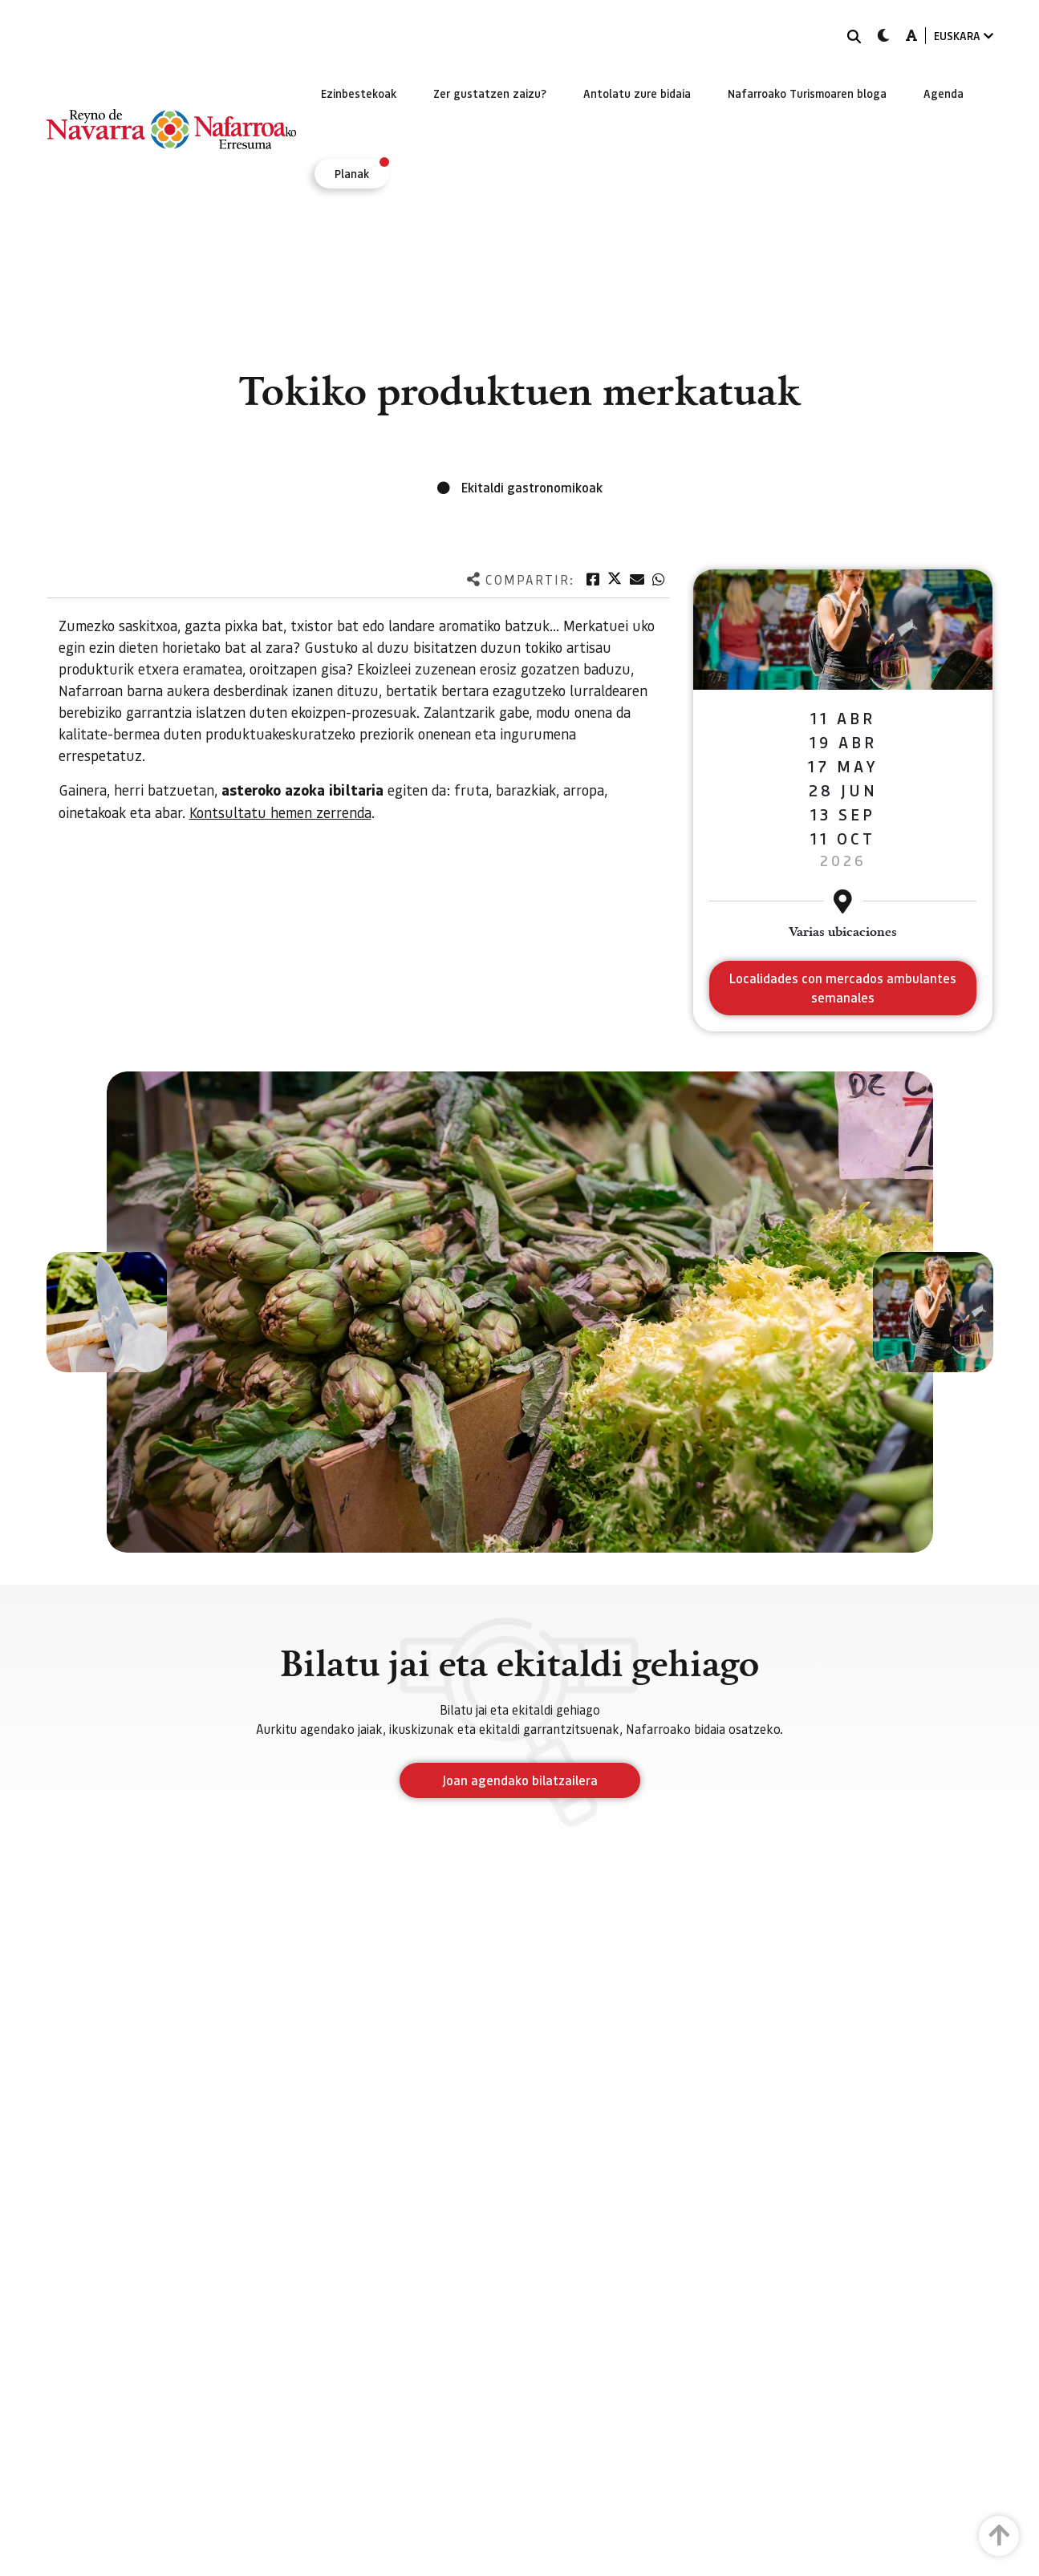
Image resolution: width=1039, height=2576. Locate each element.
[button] (107, 1312)
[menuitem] (359, 93)
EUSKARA (963, 35)
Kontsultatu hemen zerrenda (280, 812)
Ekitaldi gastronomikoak (532, 487)
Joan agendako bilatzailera (520, 1780)
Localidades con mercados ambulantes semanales (842, 988)
